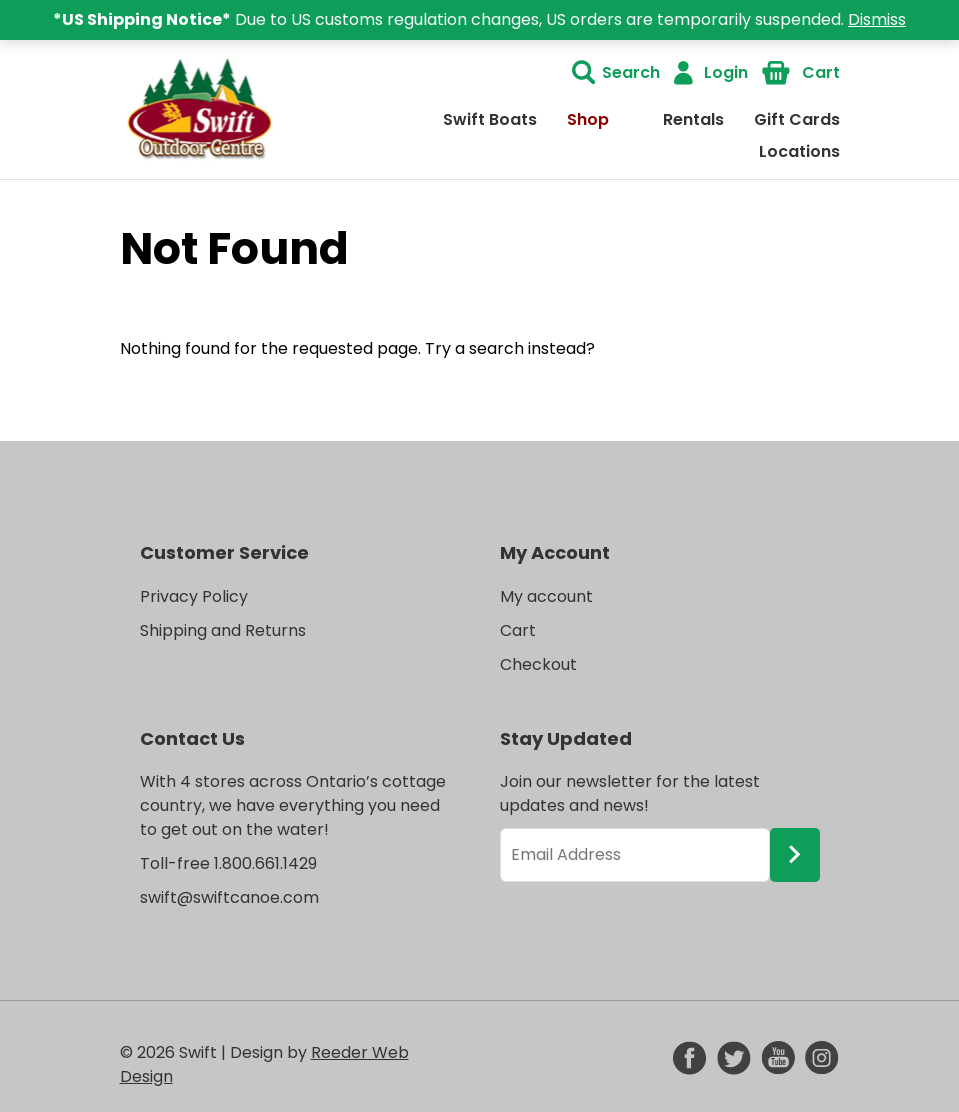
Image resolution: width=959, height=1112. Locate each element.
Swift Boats (490, 119)
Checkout (538, 664)
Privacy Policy (194, 596)
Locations (799, 151)
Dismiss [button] (877, 19)
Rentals (693, 119)
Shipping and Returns (223, 630)
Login (726, 72)
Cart (821, 72)
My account (546, 596)
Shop (588, 119)
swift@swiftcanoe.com (229, 897)
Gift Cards (797, 119)
